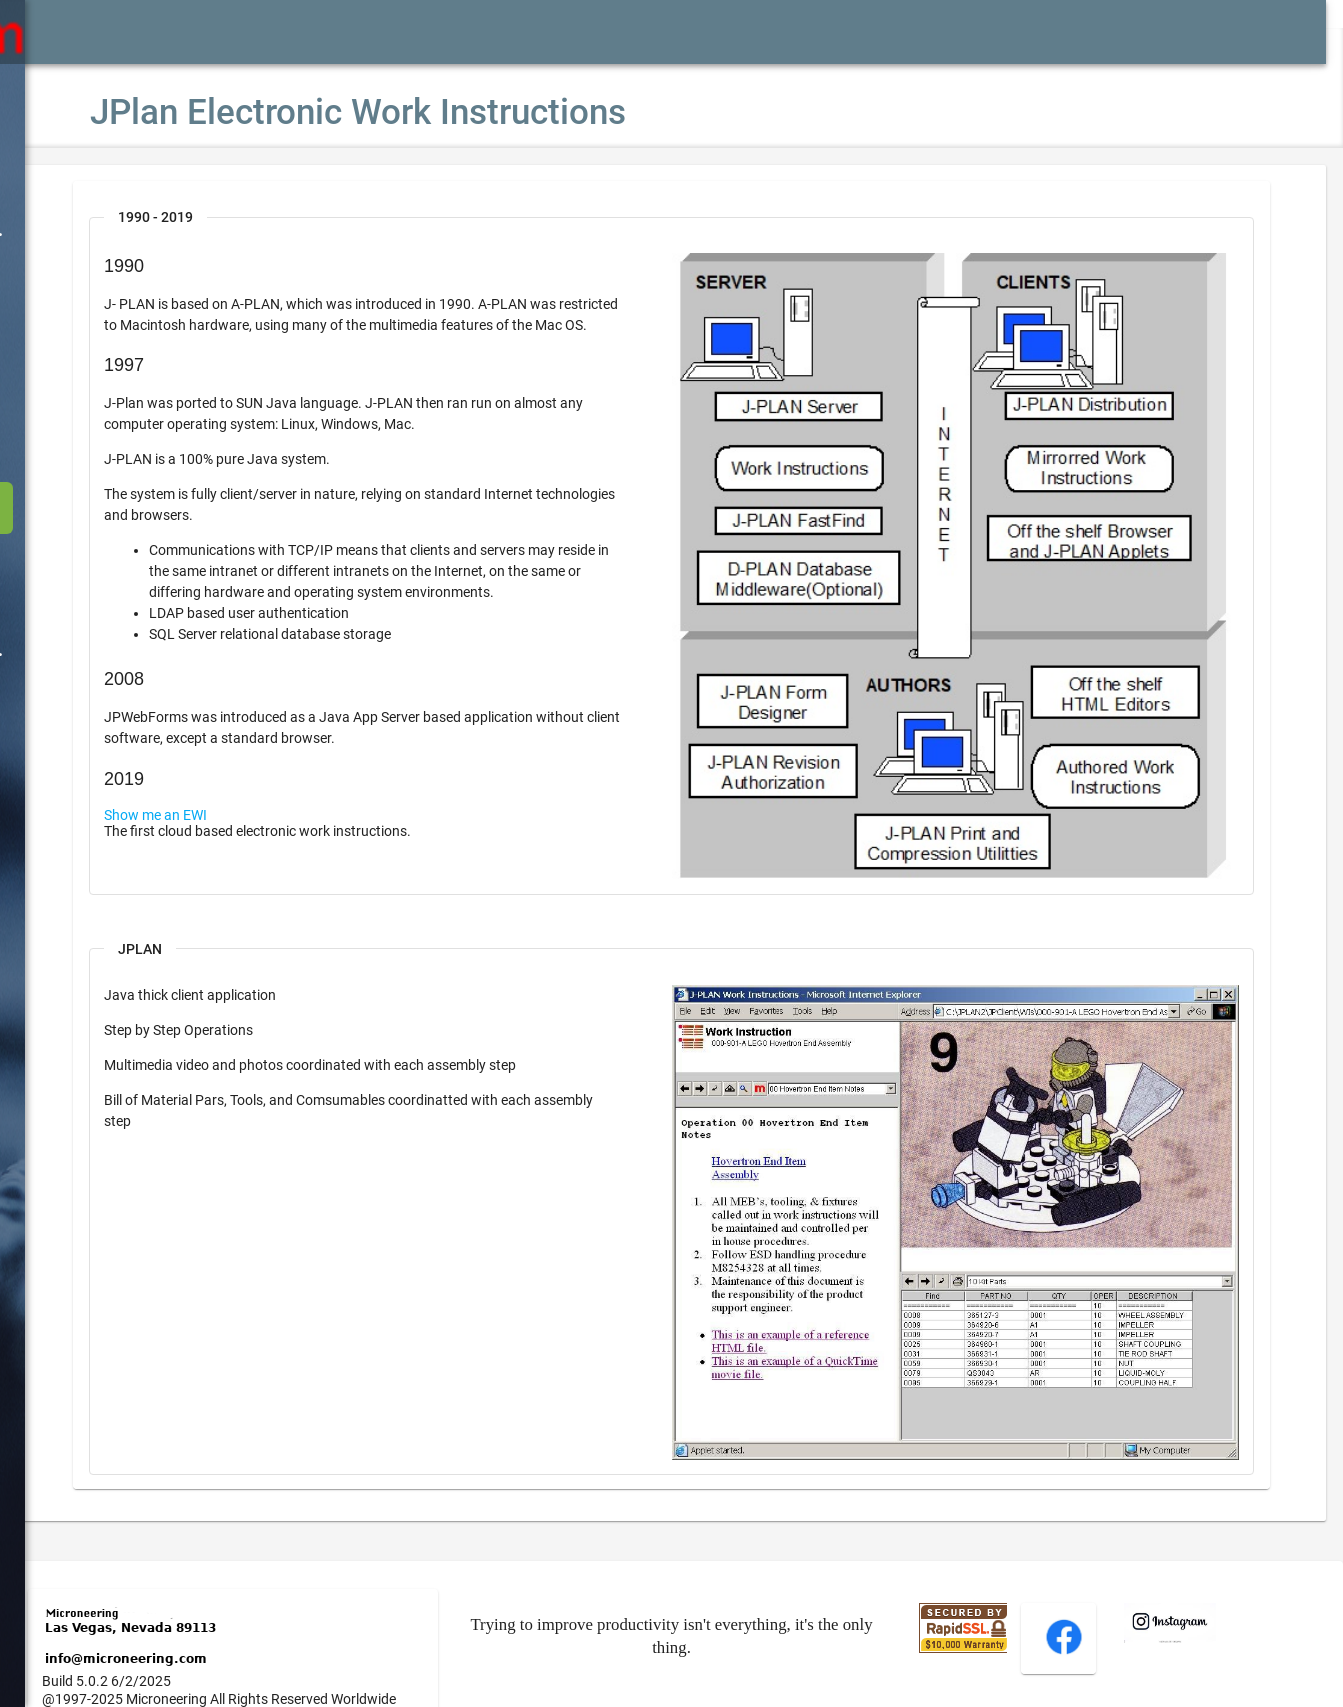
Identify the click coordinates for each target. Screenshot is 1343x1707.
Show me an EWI (215, 836)
